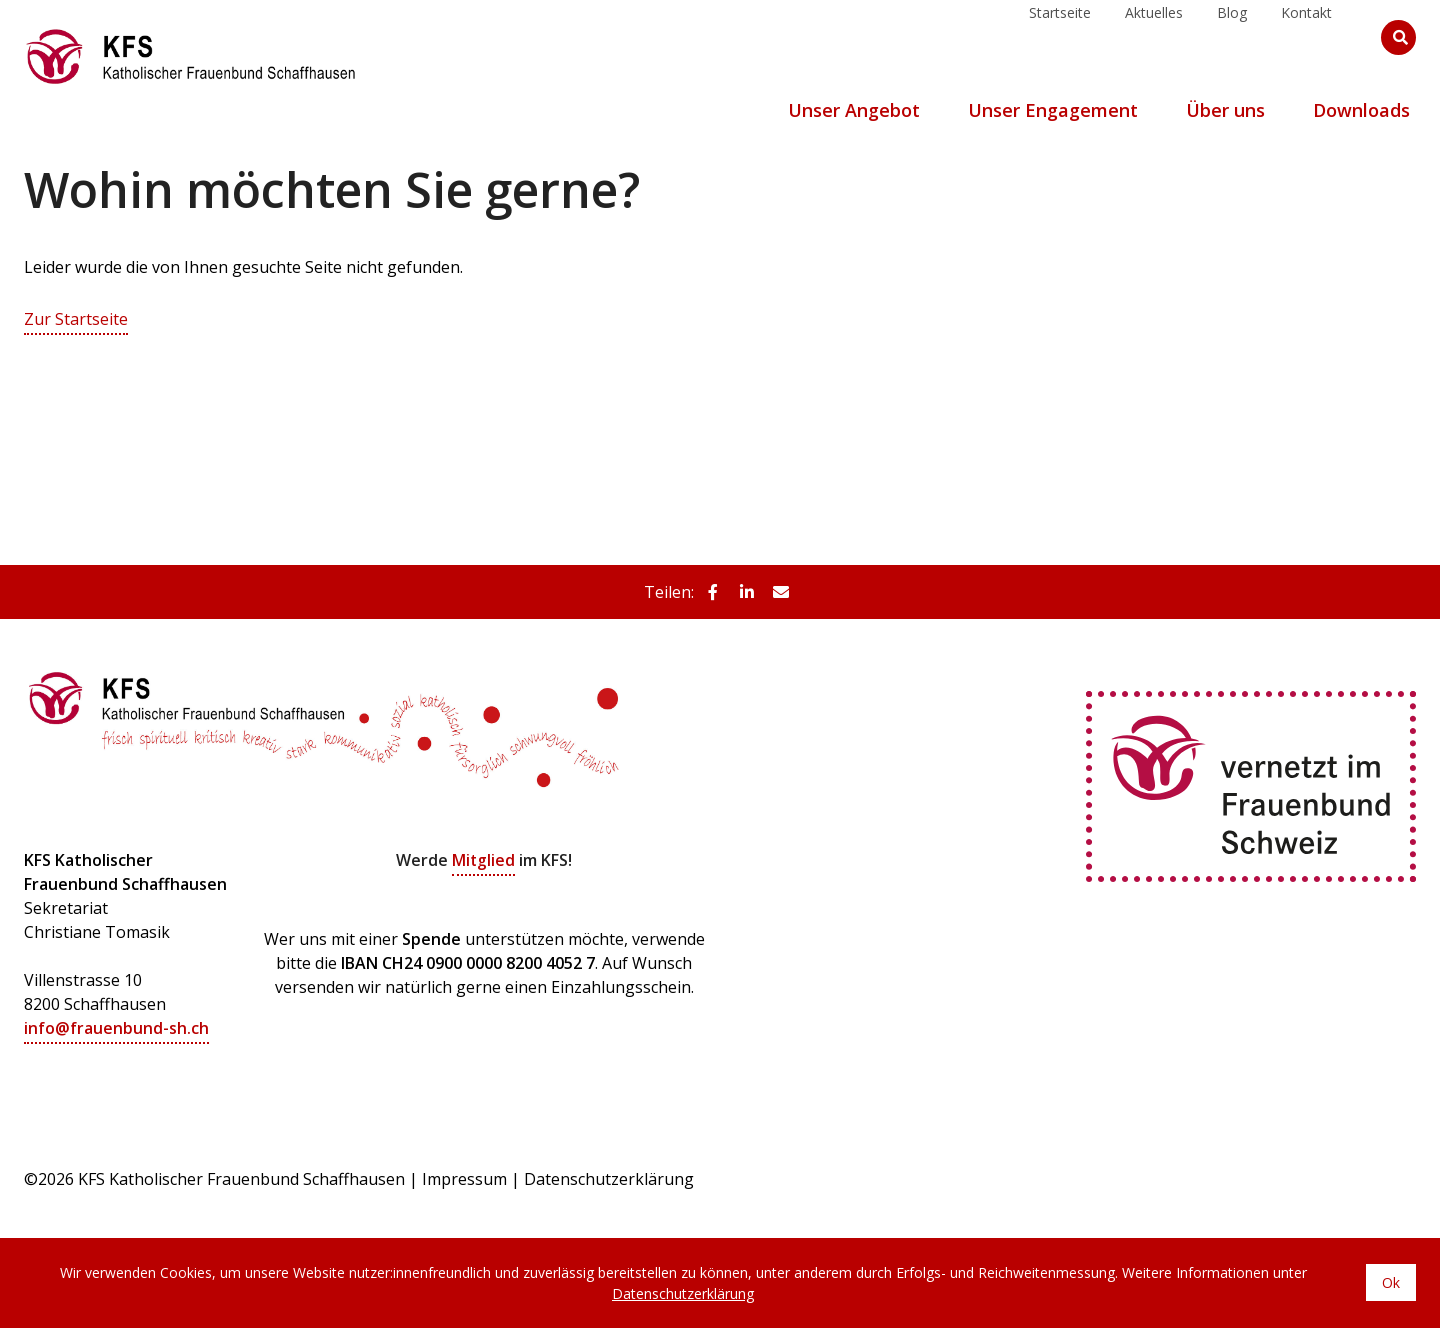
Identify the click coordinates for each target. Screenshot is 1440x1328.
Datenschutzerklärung (609, 1178)
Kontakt (1306, 36)
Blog (1232, 36)
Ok (1391, 1283)
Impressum (464, 1178)
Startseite (1060, 36)
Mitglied (484, 860)
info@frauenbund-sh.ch (116, 1028)
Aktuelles (1154, 36)
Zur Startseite (76, 319)
